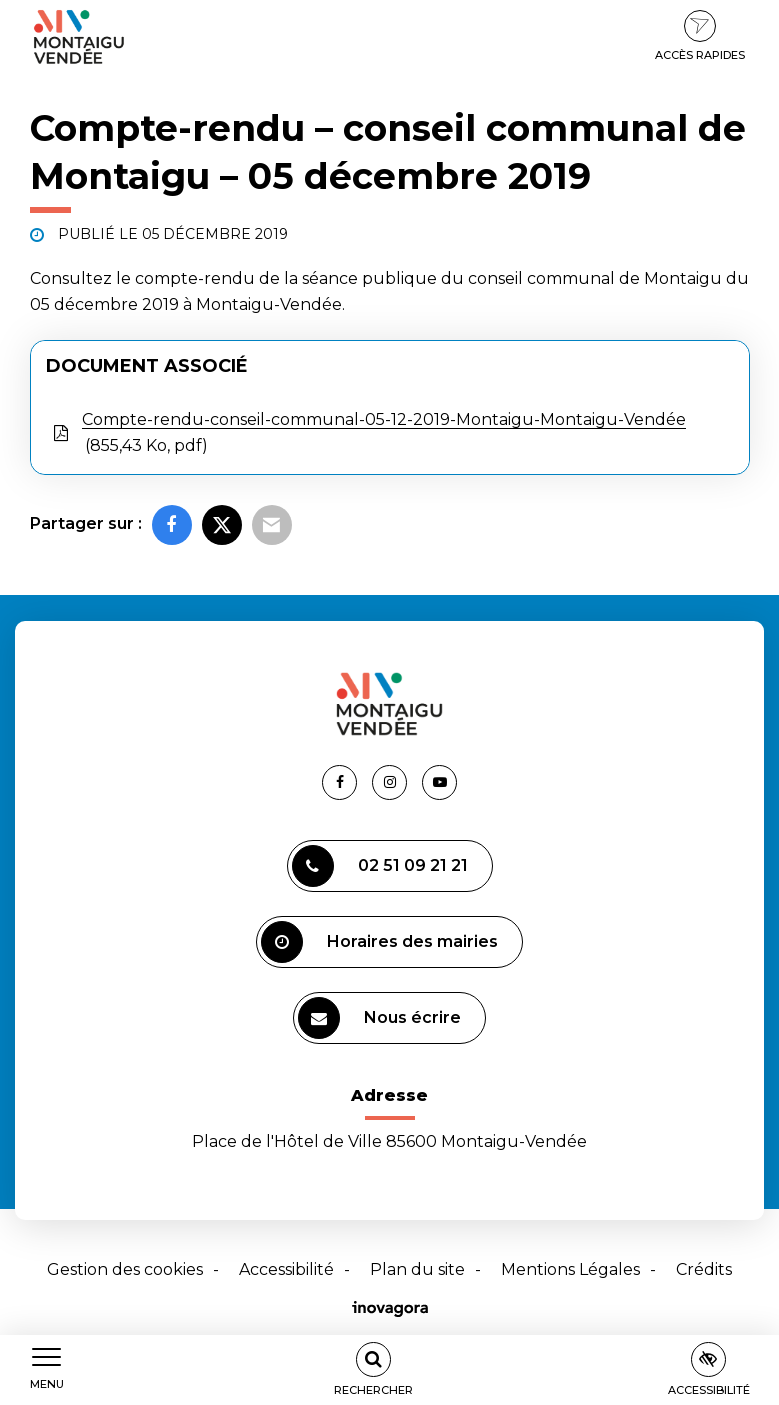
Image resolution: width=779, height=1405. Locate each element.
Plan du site (417, 1269)
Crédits (704, 1269)
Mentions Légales (570, 1269)
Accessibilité (286, 1269)
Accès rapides (700, 36)
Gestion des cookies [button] (125, 1269)
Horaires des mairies (379, 942)
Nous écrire (379, 1018)
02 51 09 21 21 (380, 866)
